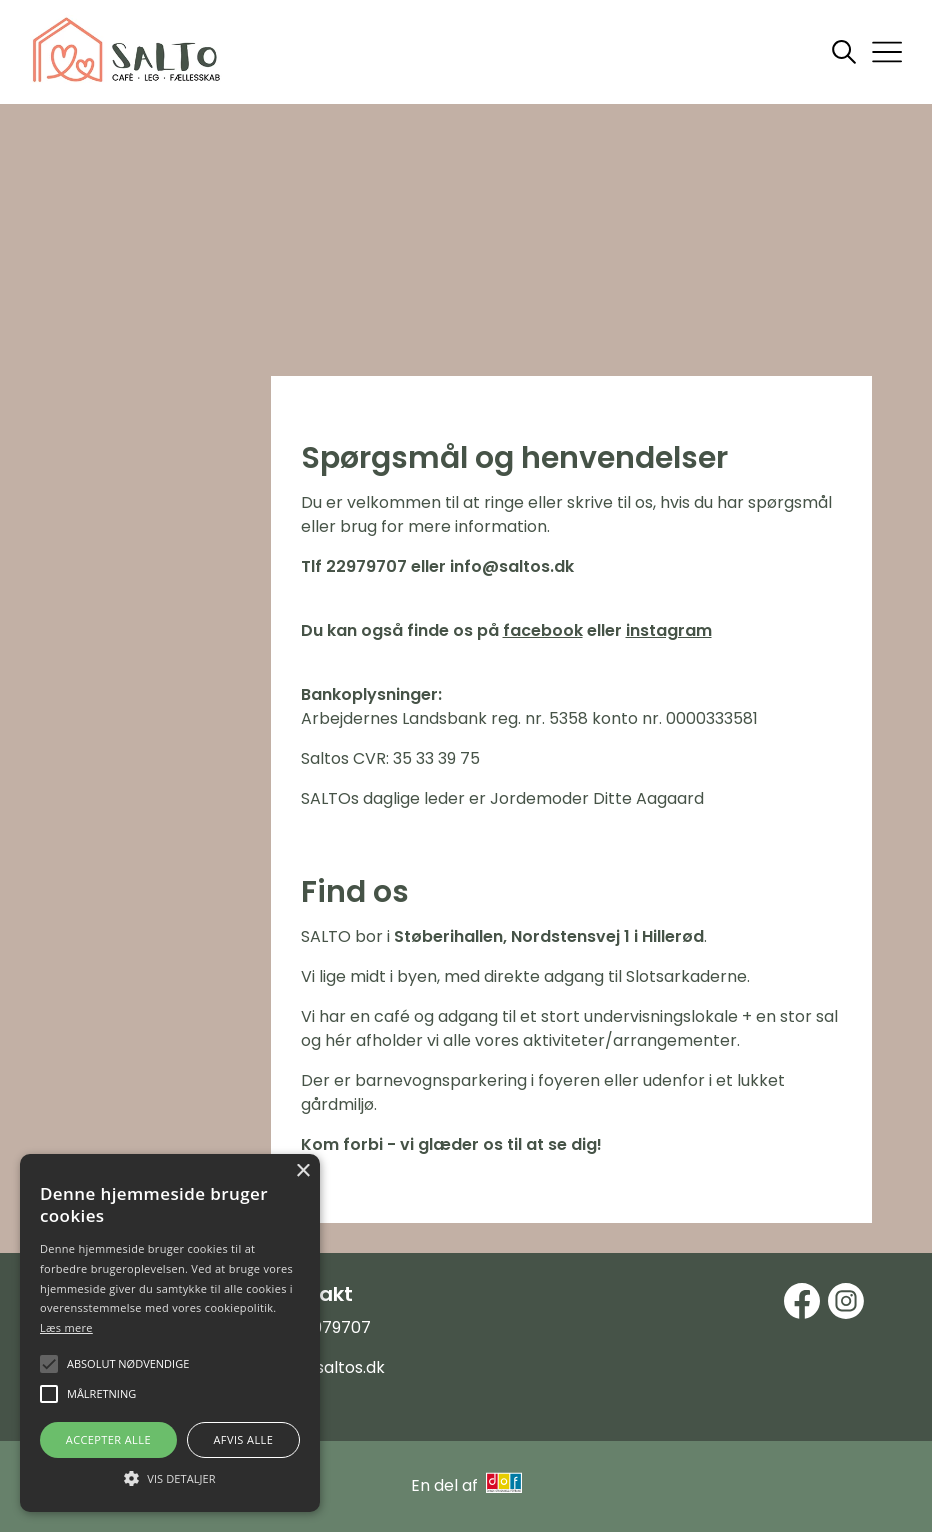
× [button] (302, 1171)
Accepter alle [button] (108, 1439)
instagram (669, 630)
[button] (170, 1477)
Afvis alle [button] (243, 1439)
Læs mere (66, 1327)
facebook (543, 630)
